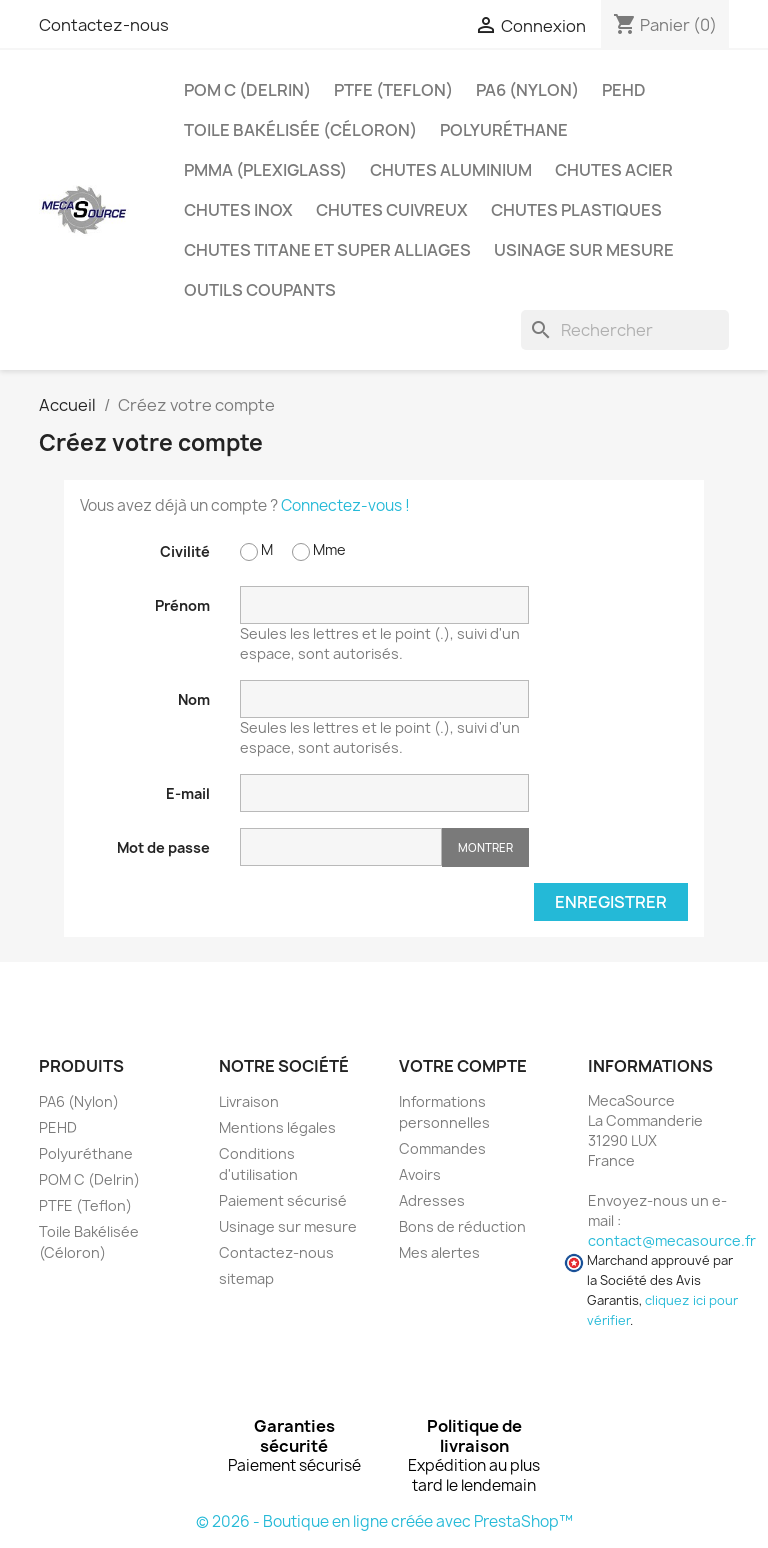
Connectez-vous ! (345, 505)
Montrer (485, 847)
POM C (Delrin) (247, 90)
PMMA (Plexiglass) (265, 170)
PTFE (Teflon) (393, 90)
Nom (194, 699)
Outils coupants (260, 290)
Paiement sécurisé (283, 1200)
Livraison (249, 1101)
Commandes (442, 1148)
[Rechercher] (625, 330)
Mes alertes (439, 1252)
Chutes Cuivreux (392, 210)
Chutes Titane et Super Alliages (327, 250)
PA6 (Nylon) (527, 90)
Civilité (185, 551)
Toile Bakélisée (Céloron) (300, 130)
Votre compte (463, 1066)
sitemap (246, 1278)
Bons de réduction (462, 1226)
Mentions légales (277, 1127)
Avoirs (420, 1174)
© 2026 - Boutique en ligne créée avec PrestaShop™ (384, 1521)
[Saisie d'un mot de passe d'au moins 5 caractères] (341, 847)
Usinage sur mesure (584, 250)
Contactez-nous (104, 25)
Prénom (182, 605)
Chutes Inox (238, 210)
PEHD (624, 90)
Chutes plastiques (576, 210)
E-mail (188, 793)
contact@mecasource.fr (672, 1240)
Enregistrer (611, 902)
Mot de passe (163, 847)
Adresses (432, 1200)
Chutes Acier (614, 170)
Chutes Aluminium (451, 170)
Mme (319, 550)
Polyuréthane (504, 130)
